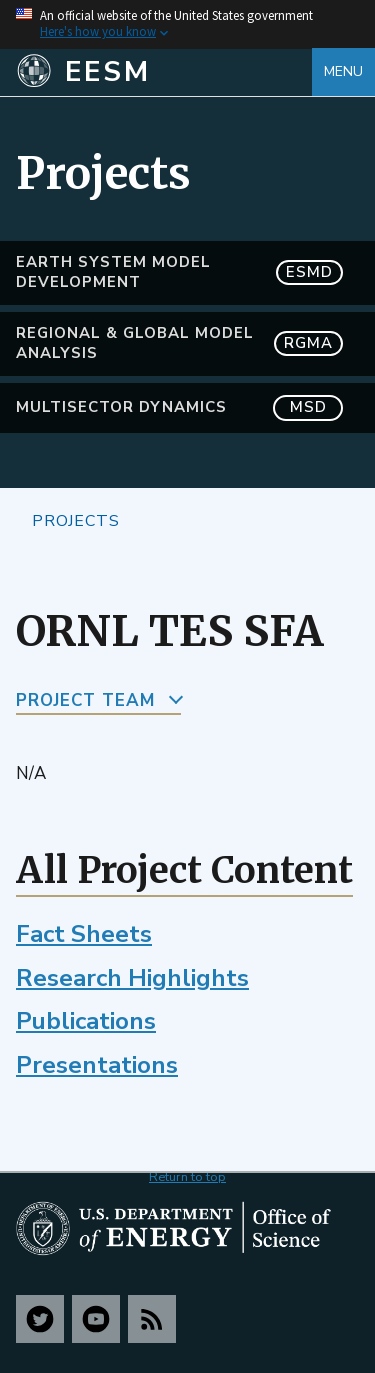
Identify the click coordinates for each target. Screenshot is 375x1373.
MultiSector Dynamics (179, 407)
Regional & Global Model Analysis (179, 343)
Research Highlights (132, 978)
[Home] (164, 72)
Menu (343, 71)
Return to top (187, 1177)
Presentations (97, 1065)
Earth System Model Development (179, 272)
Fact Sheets (84, 934)
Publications (86, 1021)
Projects (76, 520)
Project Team (85, 700)
